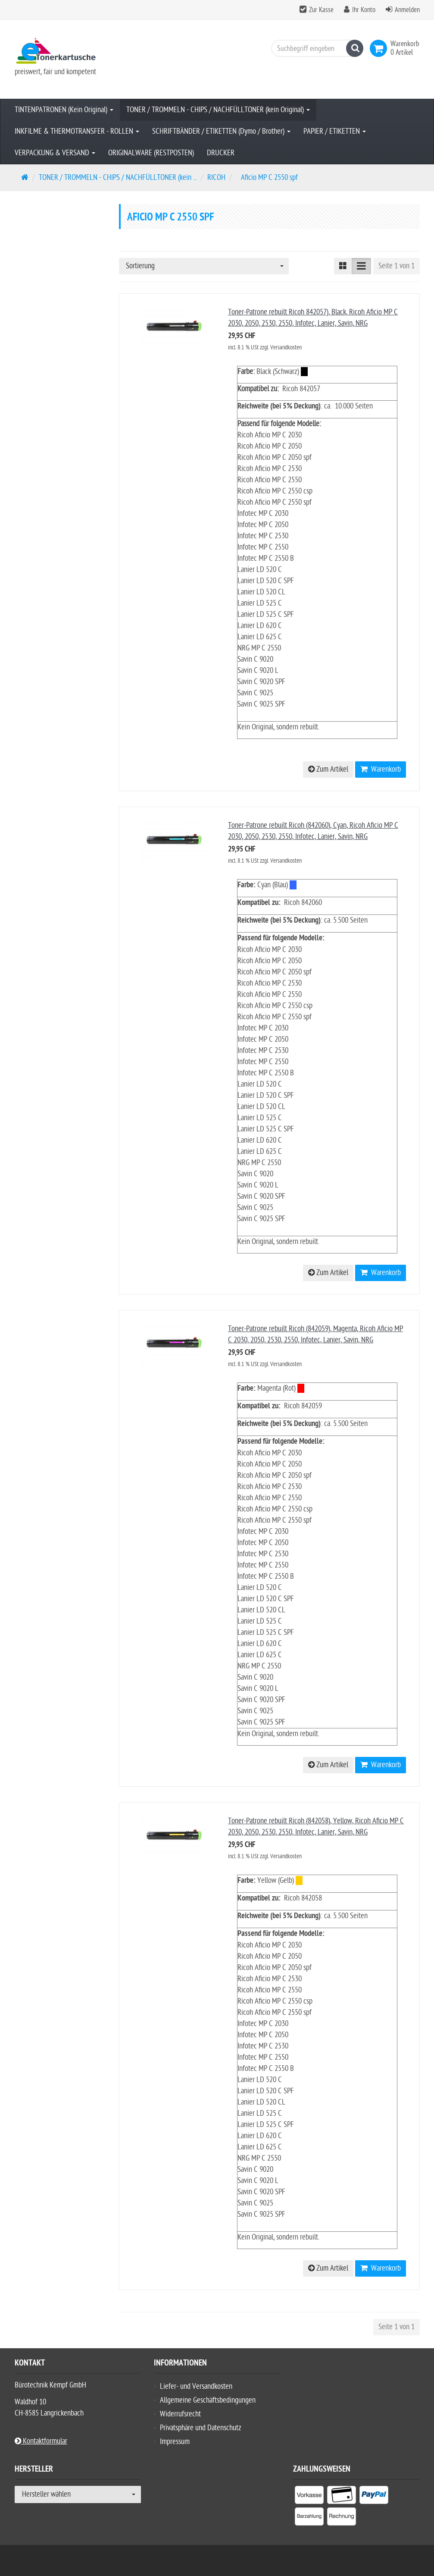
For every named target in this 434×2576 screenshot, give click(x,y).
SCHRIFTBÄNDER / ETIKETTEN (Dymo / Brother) (221, 131)
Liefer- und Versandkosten (196, 2386)
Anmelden (407, 10)
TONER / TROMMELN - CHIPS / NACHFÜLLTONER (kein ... (118, 177)
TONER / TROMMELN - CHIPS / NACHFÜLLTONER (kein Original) (218, 109)
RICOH (216, 177)
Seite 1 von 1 (396, 265)
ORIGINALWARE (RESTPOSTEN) (151, 152)
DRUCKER (220, 152)
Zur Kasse (321, 10)
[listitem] (309, 2496)
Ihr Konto (363, 10)
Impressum (175, 2441)
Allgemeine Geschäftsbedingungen (208, 2400)
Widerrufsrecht (180, 2414)
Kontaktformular (41, 2441)
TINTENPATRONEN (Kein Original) (64, 109)
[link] (380, 48)
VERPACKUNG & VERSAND (55, 152)
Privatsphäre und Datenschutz (200, 2427)
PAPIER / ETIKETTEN (334, 131)
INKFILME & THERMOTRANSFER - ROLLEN (77, 131)
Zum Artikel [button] (328, 769)
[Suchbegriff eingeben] (315, 48)
